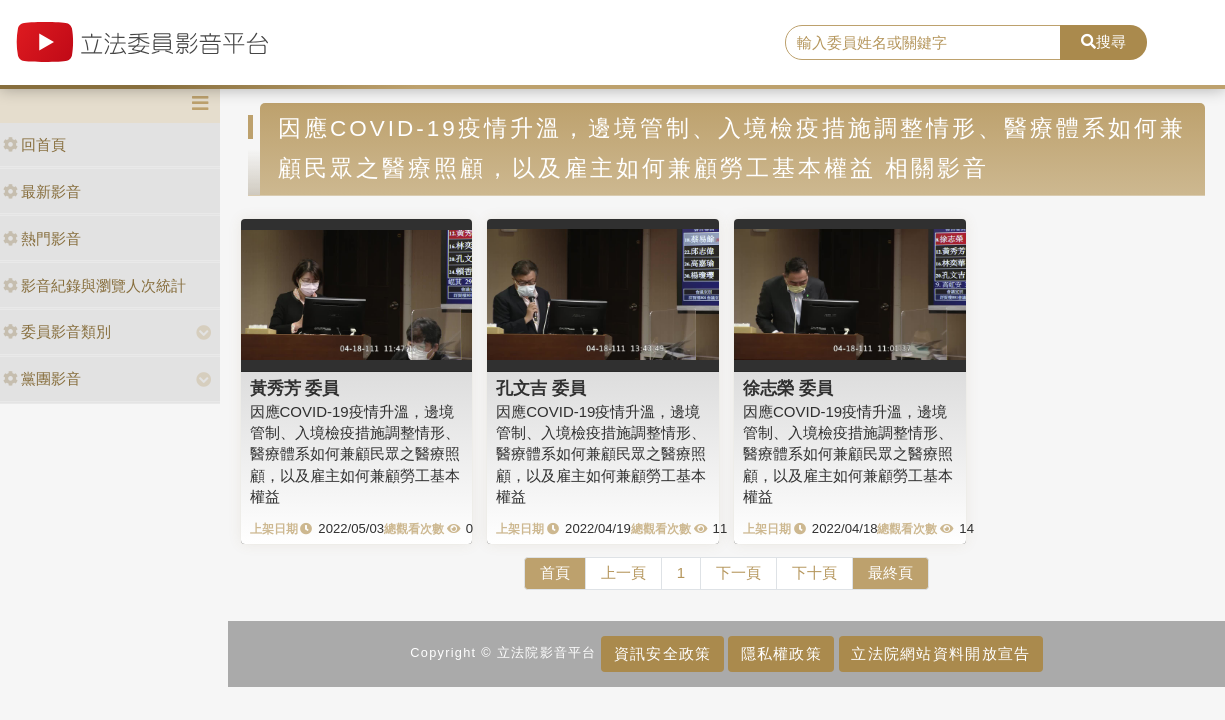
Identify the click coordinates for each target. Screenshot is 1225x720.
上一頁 (623, 572)
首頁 (555, 572)
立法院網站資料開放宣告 (940, 653)
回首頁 (34, 144)
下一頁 (738, 572)
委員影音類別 (57, 331)
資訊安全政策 (663, 653)
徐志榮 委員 (788, 388)
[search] (923, 43)
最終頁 (890, 572)
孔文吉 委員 (541, 388)
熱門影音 (42, 238)
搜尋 (1103, 41)
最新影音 (42, 191)
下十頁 (814, 572)
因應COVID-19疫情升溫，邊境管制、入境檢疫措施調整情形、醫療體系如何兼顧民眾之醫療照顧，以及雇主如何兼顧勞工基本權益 (355, 454)
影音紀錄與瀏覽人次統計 (94, 285)
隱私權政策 (781, 653)
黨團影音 (42, 378)
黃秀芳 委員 (295, 388)
